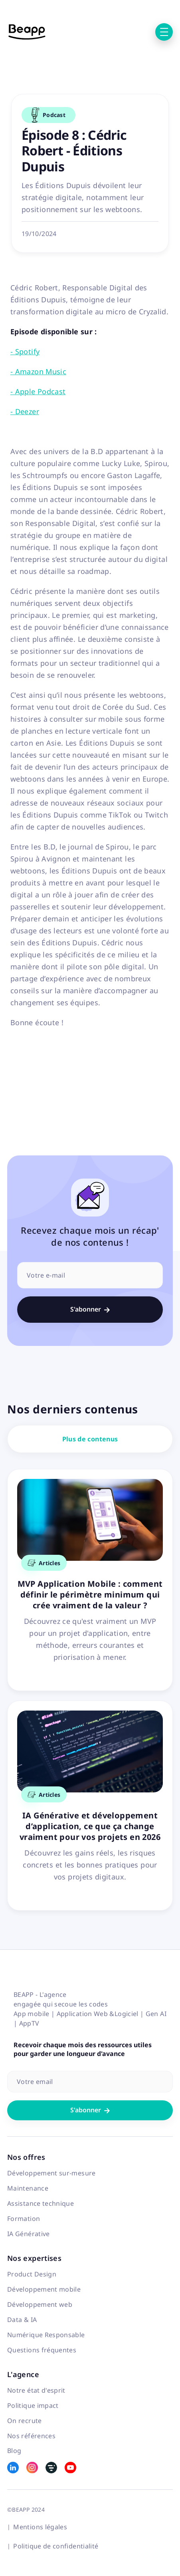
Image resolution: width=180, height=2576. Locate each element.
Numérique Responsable (46, 2335)
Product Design (31, 2274)
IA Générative (28, 2234)
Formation (23, 2219)
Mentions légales (40, 2526)
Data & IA (22, 2320)
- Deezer (24, 411)
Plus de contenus (90, 1439)
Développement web (39, 2304)
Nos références (31, 2436)
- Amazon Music (38, 371)
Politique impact (33, 2405)
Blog (14, 2451)
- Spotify (25, 351)
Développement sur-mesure (51, 2173)
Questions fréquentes (41, 2350)
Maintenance (27, 2188)
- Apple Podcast (37, 391)
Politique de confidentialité (55, 2546)
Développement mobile (44, 2289)
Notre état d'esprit (36, 2390)
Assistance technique (40, 2203)
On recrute (24, 2421)
